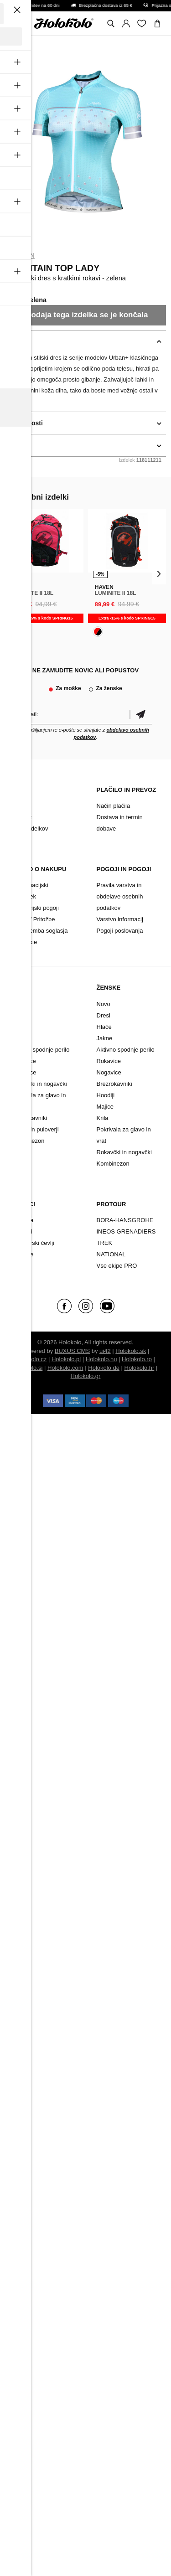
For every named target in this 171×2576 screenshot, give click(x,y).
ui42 (105, 1350)
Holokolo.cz (31, 1359)
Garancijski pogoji (35, 907)
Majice (105, 1106)
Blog (17, 805)
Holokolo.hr (139, 1367)
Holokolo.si (28, 1367)
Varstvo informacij (120, 919)
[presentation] (12, 573)
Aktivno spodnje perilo (40, 1049)
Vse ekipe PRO (117, 1265)
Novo (18, 1004)
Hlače (18, 1026)
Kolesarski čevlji (33, 1242)
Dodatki (22, 1231)
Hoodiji (106, 1095)
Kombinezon (27, 1140)
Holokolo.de (103, 1367)
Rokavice (23, 1061)
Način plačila (113, 805)
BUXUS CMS (72, 1350)
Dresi (18, 1015)
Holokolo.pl (66, 1359)
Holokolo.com (65, 1367)
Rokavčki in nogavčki (39, 1083)
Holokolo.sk (130, 1350)
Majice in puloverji (34, 1129)
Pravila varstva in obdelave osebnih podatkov (120, 896)
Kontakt (21, 817)
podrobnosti (24, 423)
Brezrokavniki (29, 1118)
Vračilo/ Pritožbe (33, 919)
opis (12, 341)
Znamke (22, 1254)
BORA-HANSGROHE (125, 1220)
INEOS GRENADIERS (126, 1231)
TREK (105, 1242)
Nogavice (23, 1072)
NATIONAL (111, 1254)
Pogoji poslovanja (120, 930)
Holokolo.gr (86, 1376)
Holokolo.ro (137, 1359)
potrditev (141, 714)
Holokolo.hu (101, 1359)
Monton (20, 255)
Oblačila (22, 1220)
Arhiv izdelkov (29, 828)
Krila (103, 1118)
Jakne (19, 1038)
